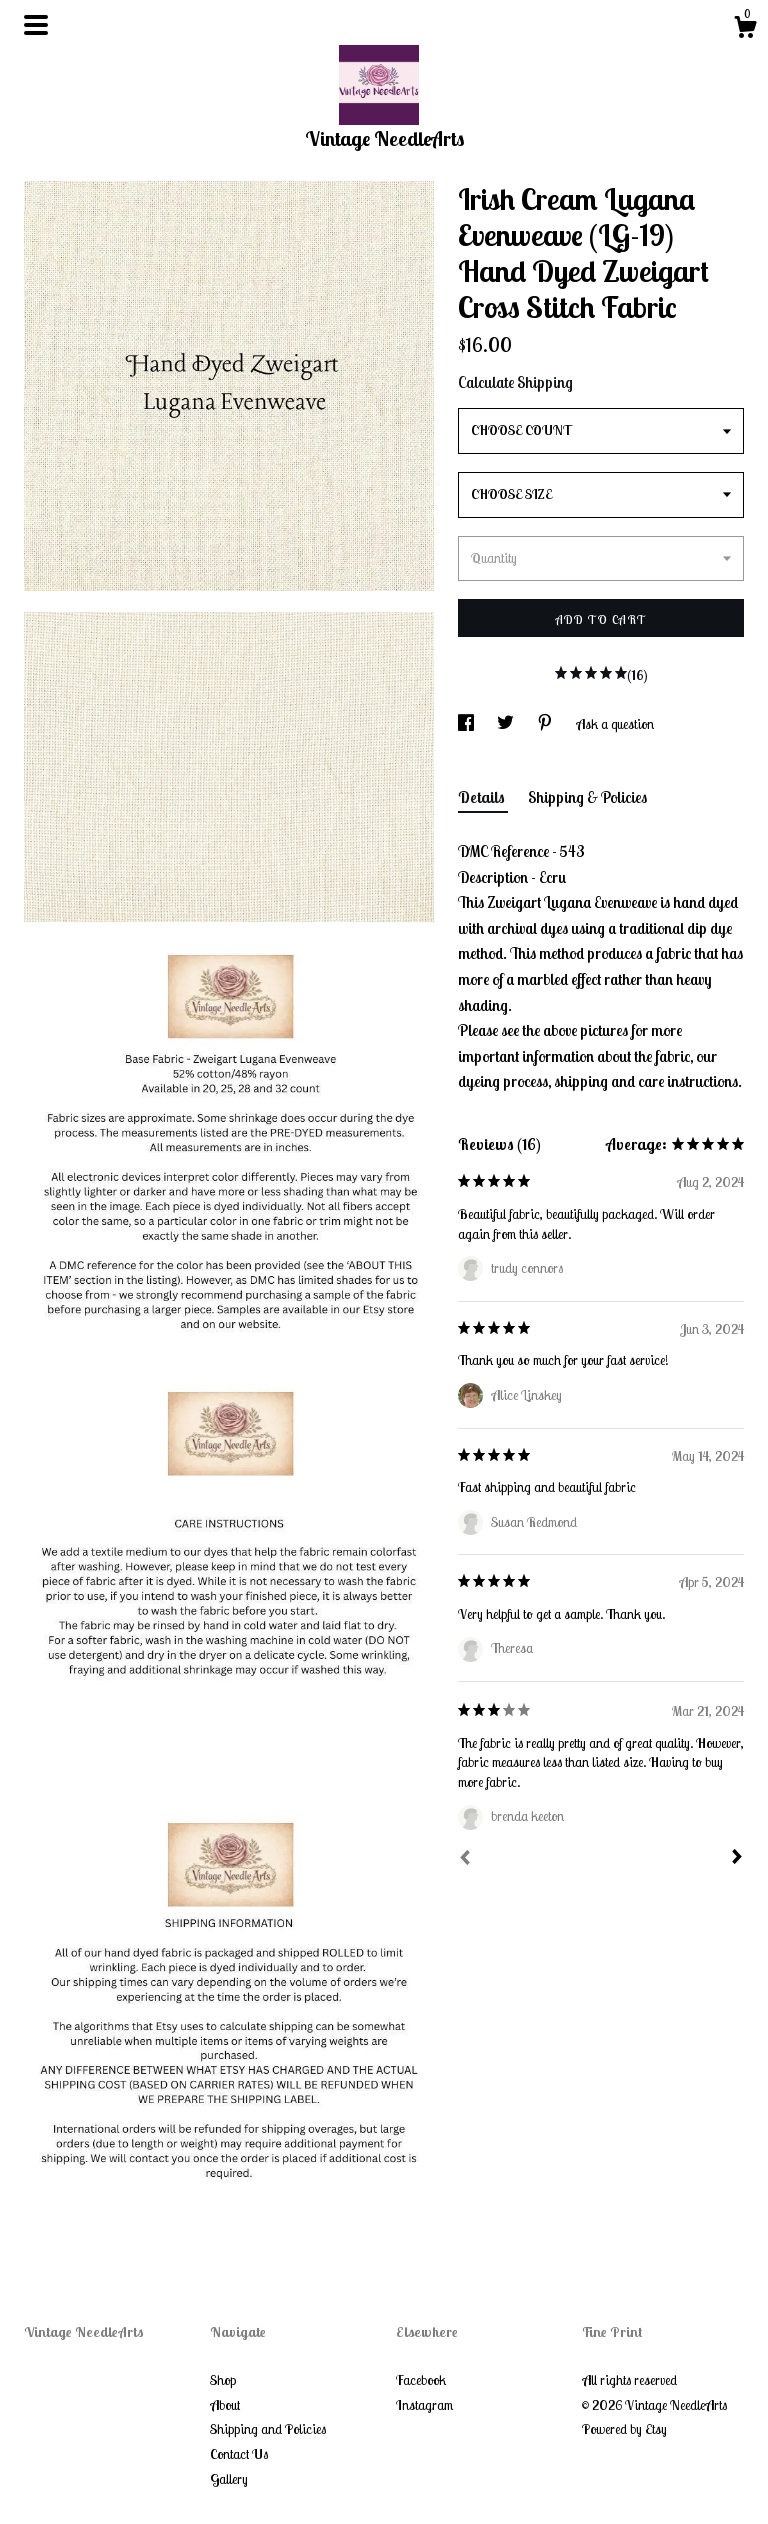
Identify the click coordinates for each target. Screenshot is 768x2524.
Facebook (421, 2380)
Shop (223, 2380)
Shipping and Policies (268, 2429)
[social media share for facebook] (467, 724)
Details (483, 797)
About (225, 2405)
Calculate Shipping (515, 382)
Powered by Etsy (624, 2429)
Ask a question (615, 724)
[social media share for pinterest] (546, 724)
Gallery (229, 2479)
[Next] (737, 1859)
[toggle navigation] (36, 25)
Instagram (424, 2405)
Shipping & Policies (587, 797)
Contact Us (239, 2454)
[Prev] (465, 1860)
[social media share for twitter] (507, 724)
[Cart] (745, 30)
